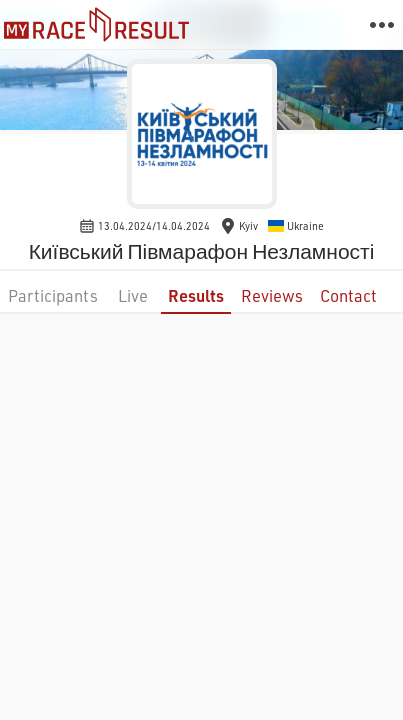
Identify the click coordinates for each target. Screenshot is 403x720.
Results (196, 295)
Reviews (272, 295)
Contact (348, 295)
